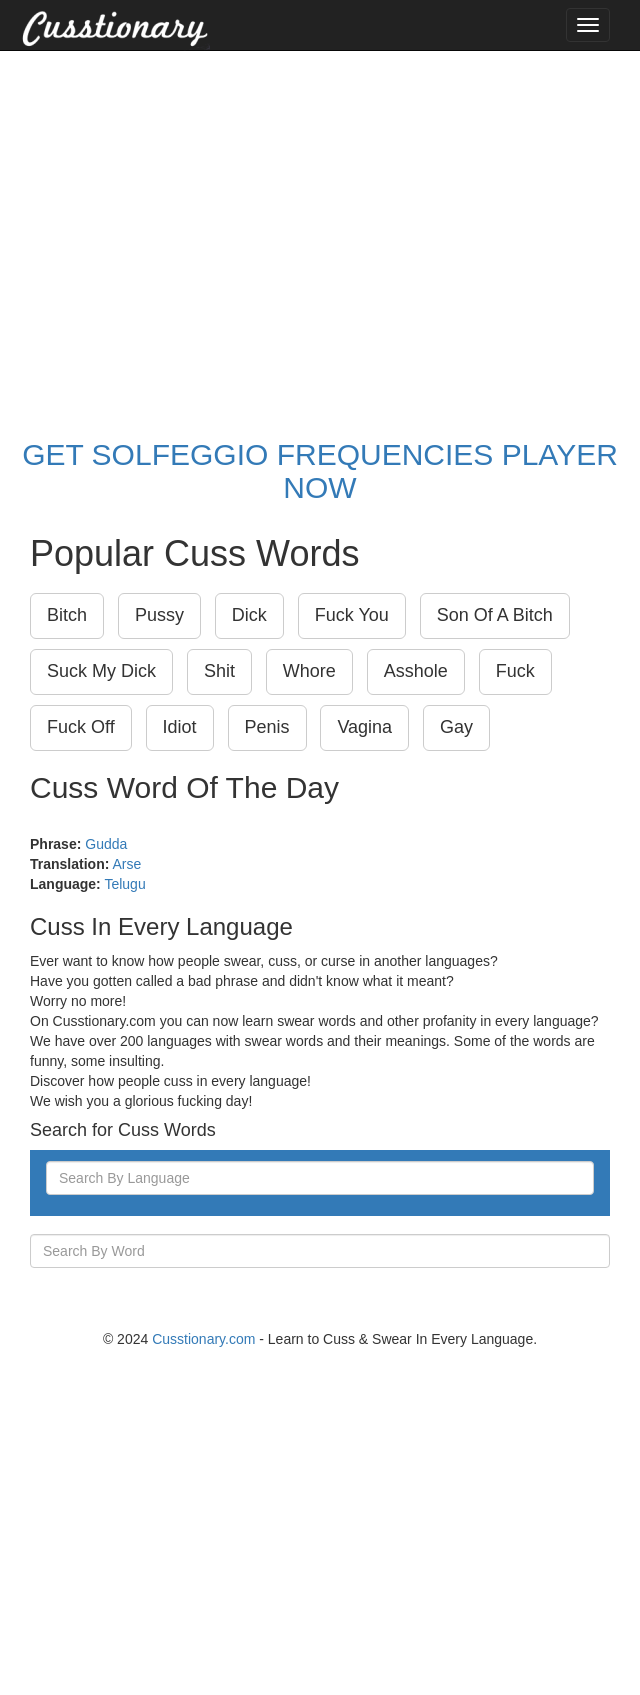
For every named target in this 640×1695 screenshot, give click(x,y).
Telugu (124, 884)
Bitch (67, 615)
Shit (219, 671)
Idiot (180, 727)
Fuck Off (81, 727)
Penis (267, 727)
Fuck (515, 671)
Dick (249, 615)
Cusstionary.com (203, 1339)
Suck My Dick (101, 671)
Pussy (159, 615)
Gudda (106, 844)
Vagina (364, 727)
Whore (309, 671)
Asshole (416, 671)
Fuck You (352, 615)
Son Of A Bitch (495, 615)
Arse (126, 864)
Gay (456, 727)
